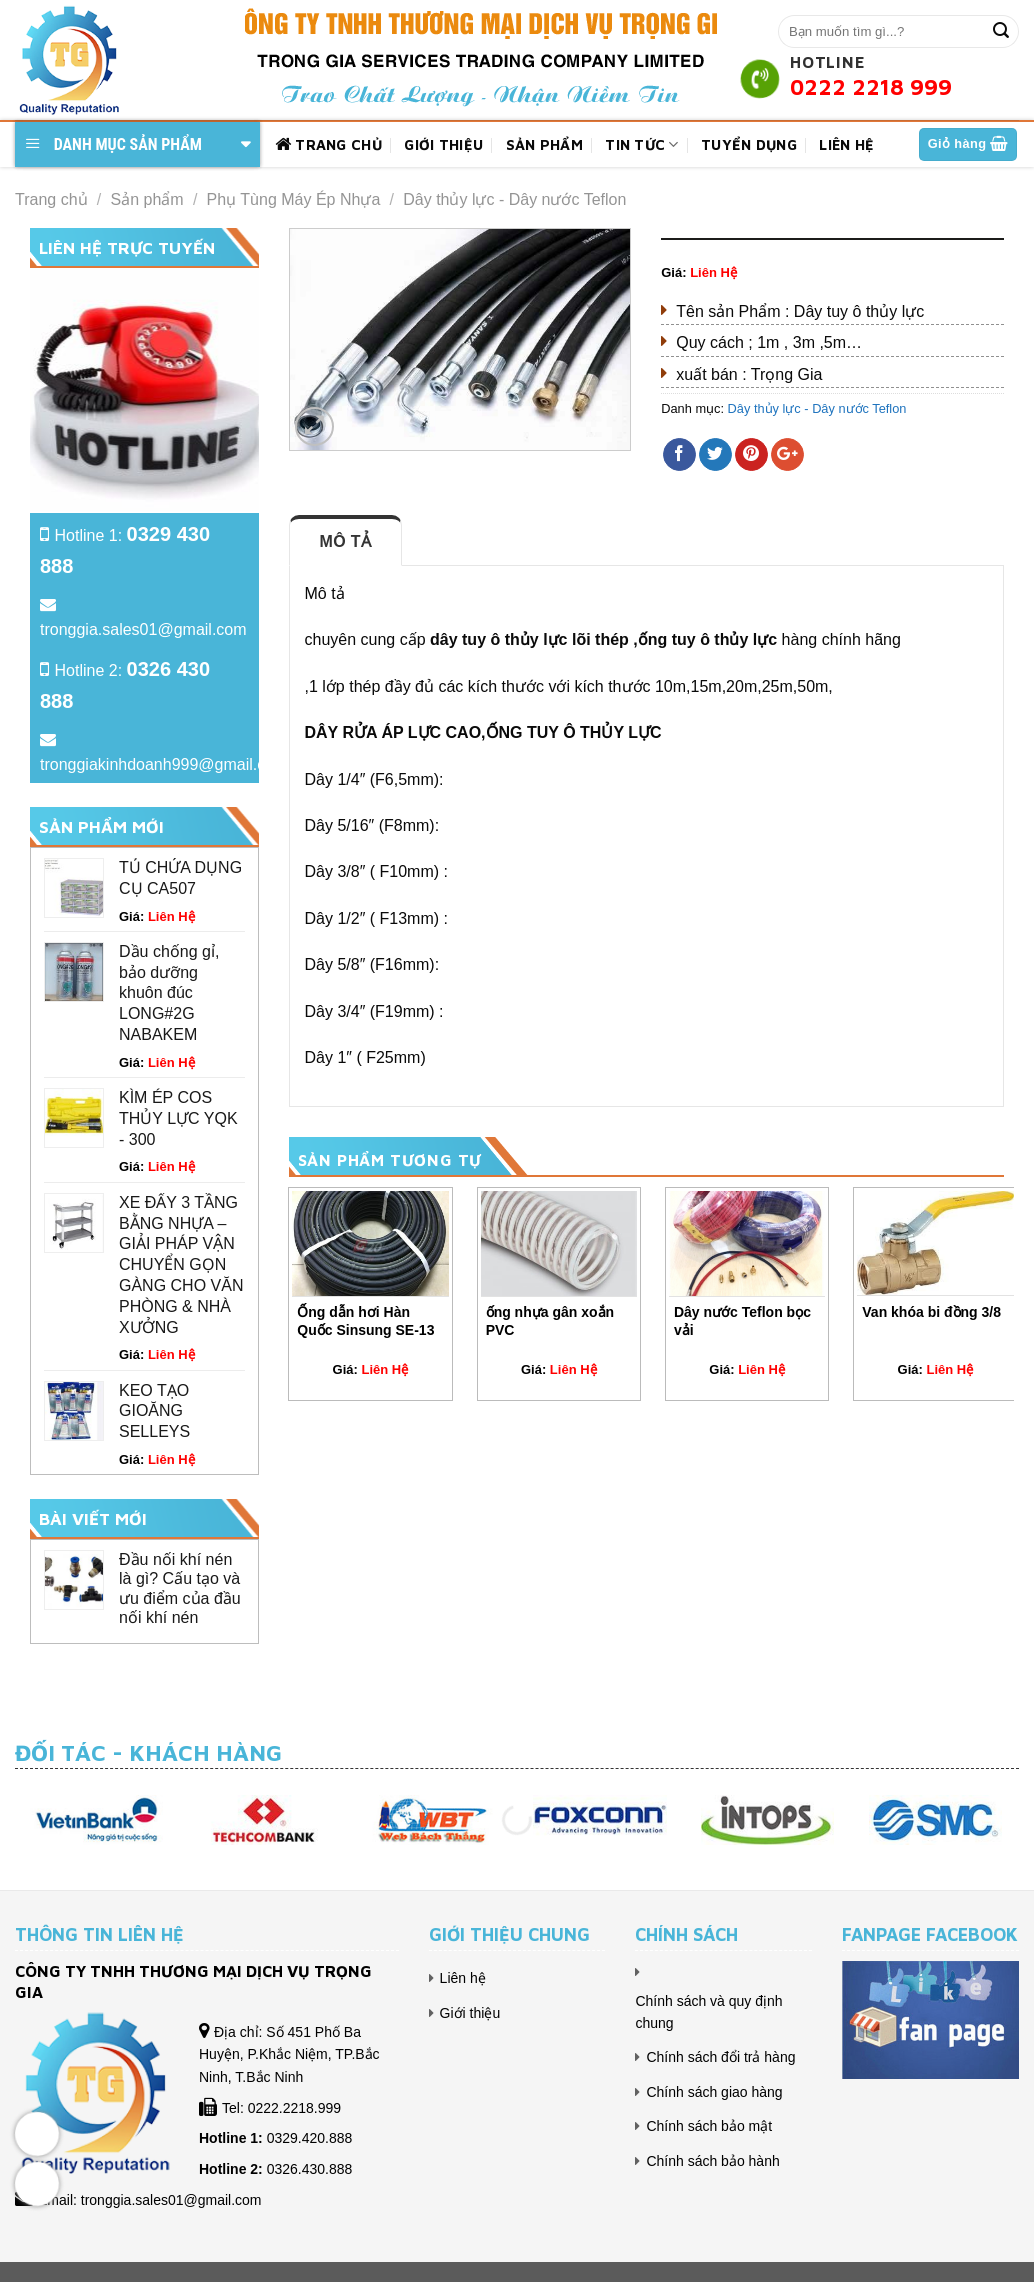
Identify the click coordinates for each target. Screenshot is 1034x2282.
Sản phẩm (544, 144)
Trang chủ (328, 145)
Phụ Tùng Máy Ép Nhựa (294, 199)
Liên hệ (846, 144)
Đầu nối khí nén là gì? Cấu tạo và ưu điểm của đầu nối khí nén (180, 1588)
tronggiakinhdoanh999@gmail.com (164, 764)
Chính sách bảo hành (712, 2161)
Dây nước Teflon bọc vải (742, 1321)
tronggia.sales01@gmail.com (143, 629)
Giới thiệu (443, 144)
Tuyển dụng (749, 144)
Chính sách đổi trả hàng (720, 2057)
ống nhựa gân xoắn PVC (550, 1321)
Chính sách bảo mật (709, 2126)
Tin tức (642, 144)
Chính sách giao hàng (714, 2092)
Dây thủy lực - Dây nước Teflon (514, 199)
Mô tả (346, 541)
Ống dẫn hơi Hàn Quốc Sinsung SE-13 (365, 1321)
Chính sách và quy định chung (708, 2012)
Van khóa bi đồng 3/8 (931, 1312)
